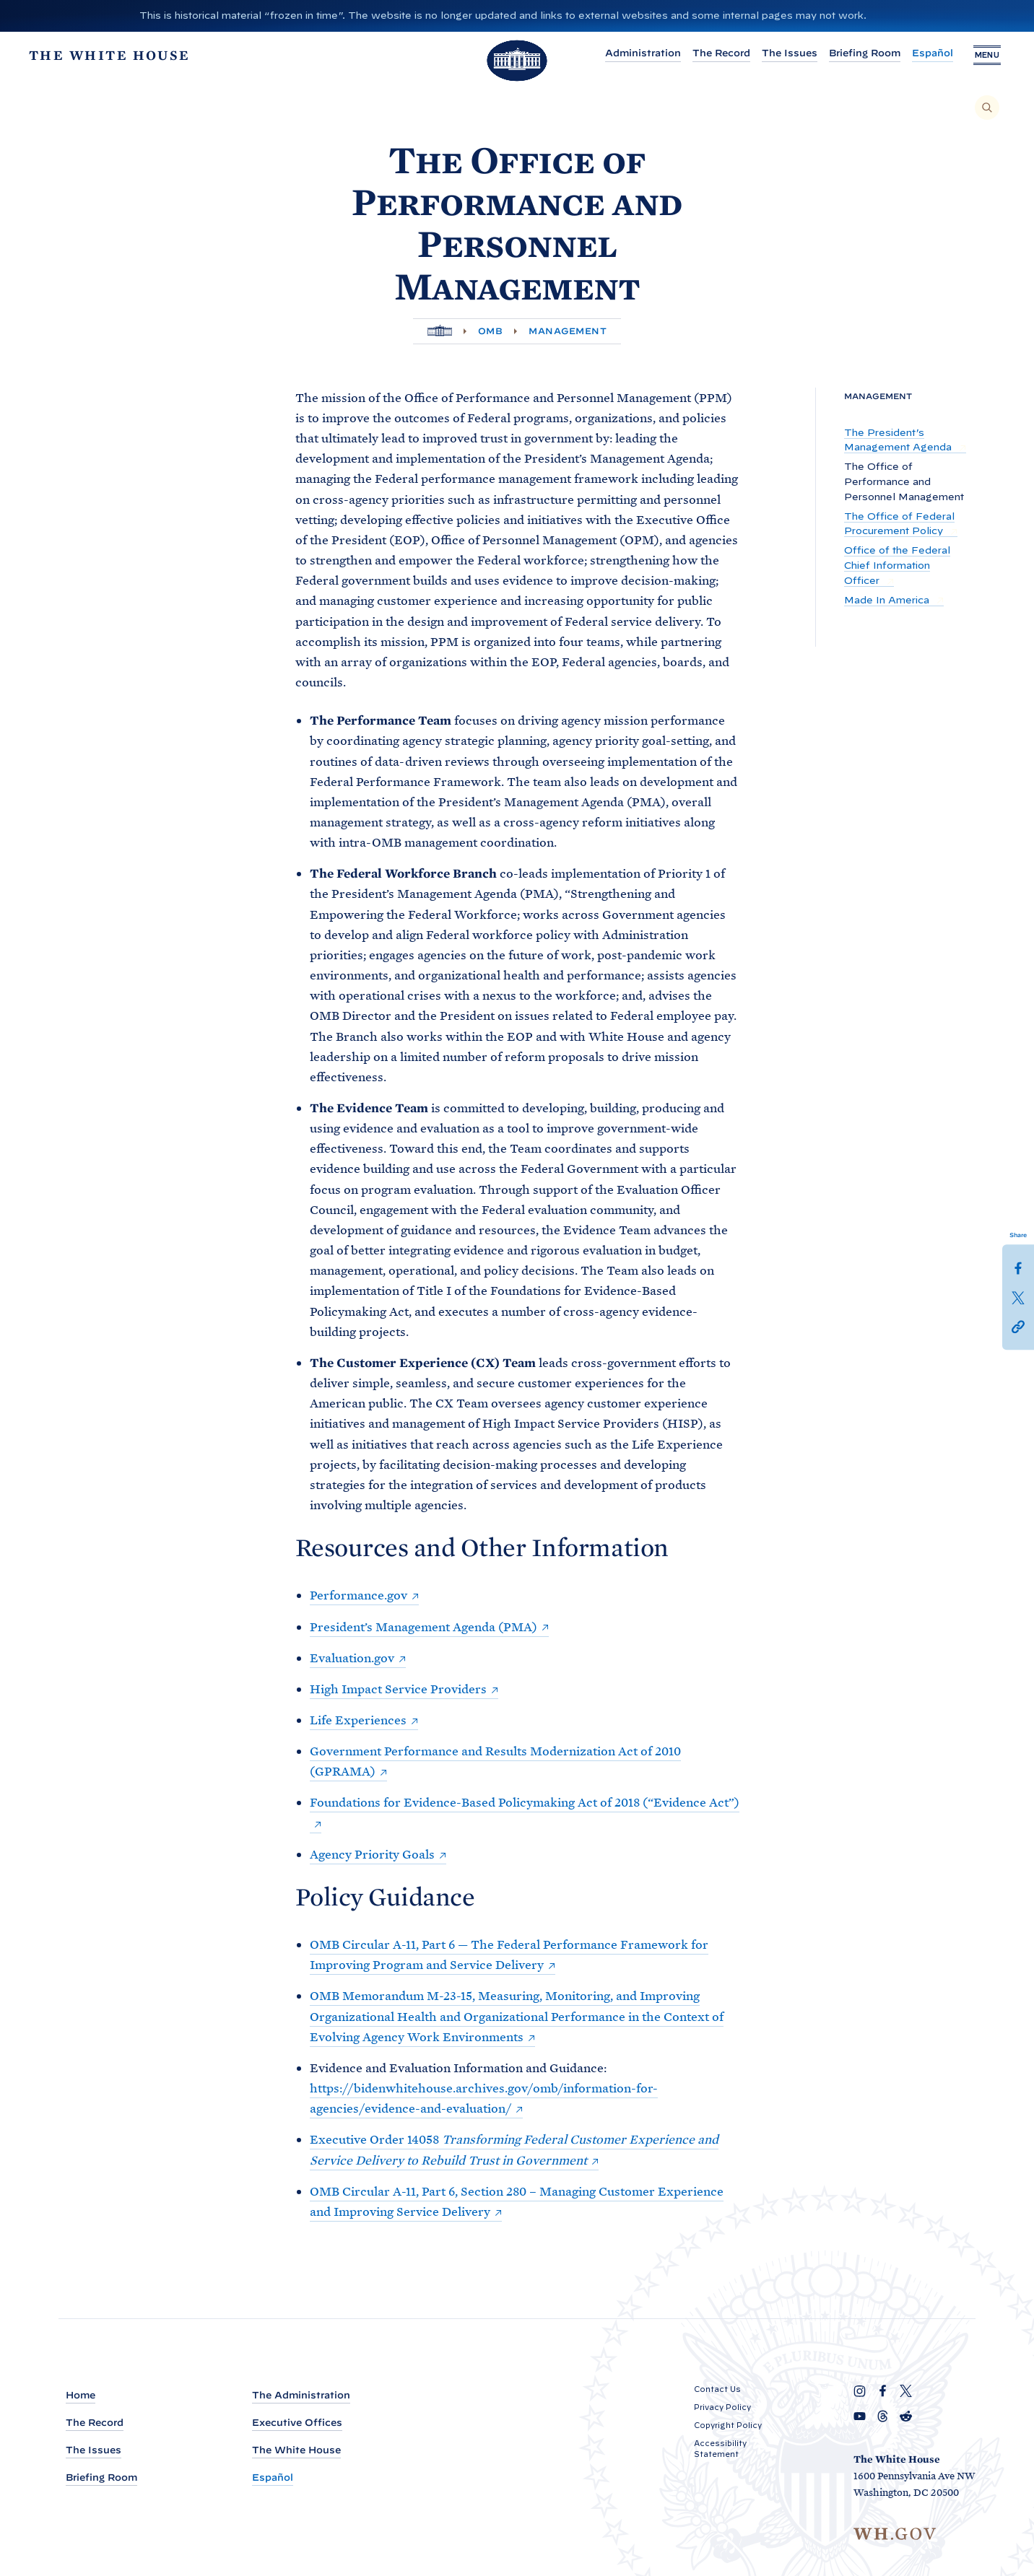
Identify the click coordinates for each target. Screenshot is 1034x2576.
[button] (1018, 1325)
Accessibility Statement (720, 2448)
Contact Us (717, 2389)
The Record (720, 53)
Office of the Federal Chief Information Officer (897, 565)
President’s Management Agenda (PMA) (423, 1627)
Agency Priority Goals (372, 1854)
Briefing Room (863, 53)
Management (568, 331)
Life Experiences (358, 1720)
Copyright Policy (728, 2425)
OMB (490, 331)
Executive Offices (297, 2422)
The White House (296, 2450)
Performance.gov (358, 1595)
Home (80, 2395)
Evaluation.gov (352, 1658)
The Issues (788, 53)
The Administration (301, 2395)
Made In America (888, 600)
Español (931, 53)
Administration (641, 53)
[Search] (987, 107)
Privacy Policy (722, 2407)
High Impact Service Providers (398, 1689)
